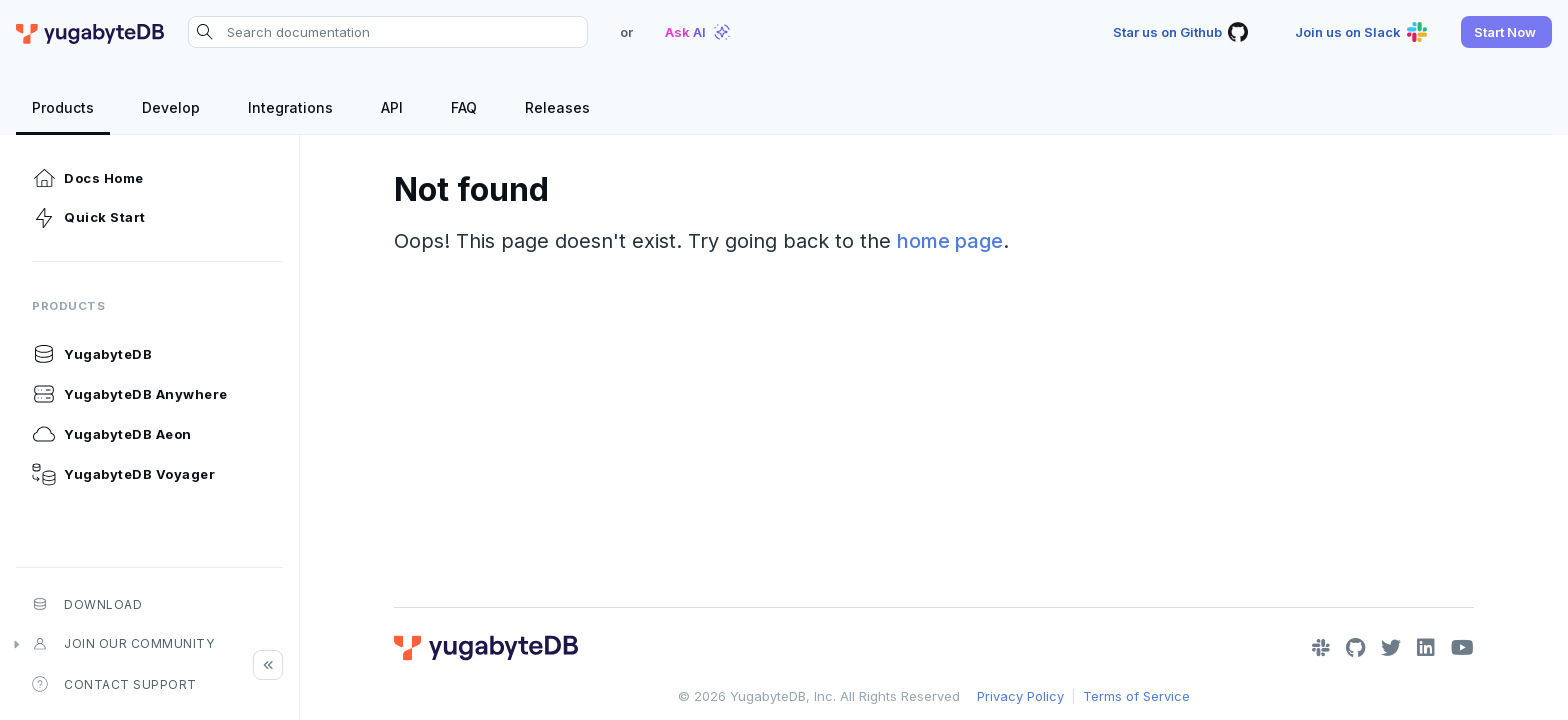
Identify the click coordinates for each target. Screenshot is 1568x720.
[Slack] (1321, 648)
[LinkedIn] (1426, 648)
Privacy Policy (1020, 696)
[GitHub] (1355, 648)
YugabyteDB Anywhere (130, 394)
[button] (1506, 32)
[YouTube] (1462, 648)
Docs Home (88, 178)
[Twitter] (1391, 648)
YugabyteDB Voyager (123, 474)
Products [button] (68, 306)
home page (950, 241)
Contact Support (114, 684)
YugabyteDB (92, 354)
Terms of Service (1136, 696)
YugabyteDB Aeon (112, 434)
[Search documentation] (388, 32)
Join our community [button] (123, 644)
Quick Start (89, 218)
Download (87, 604)
